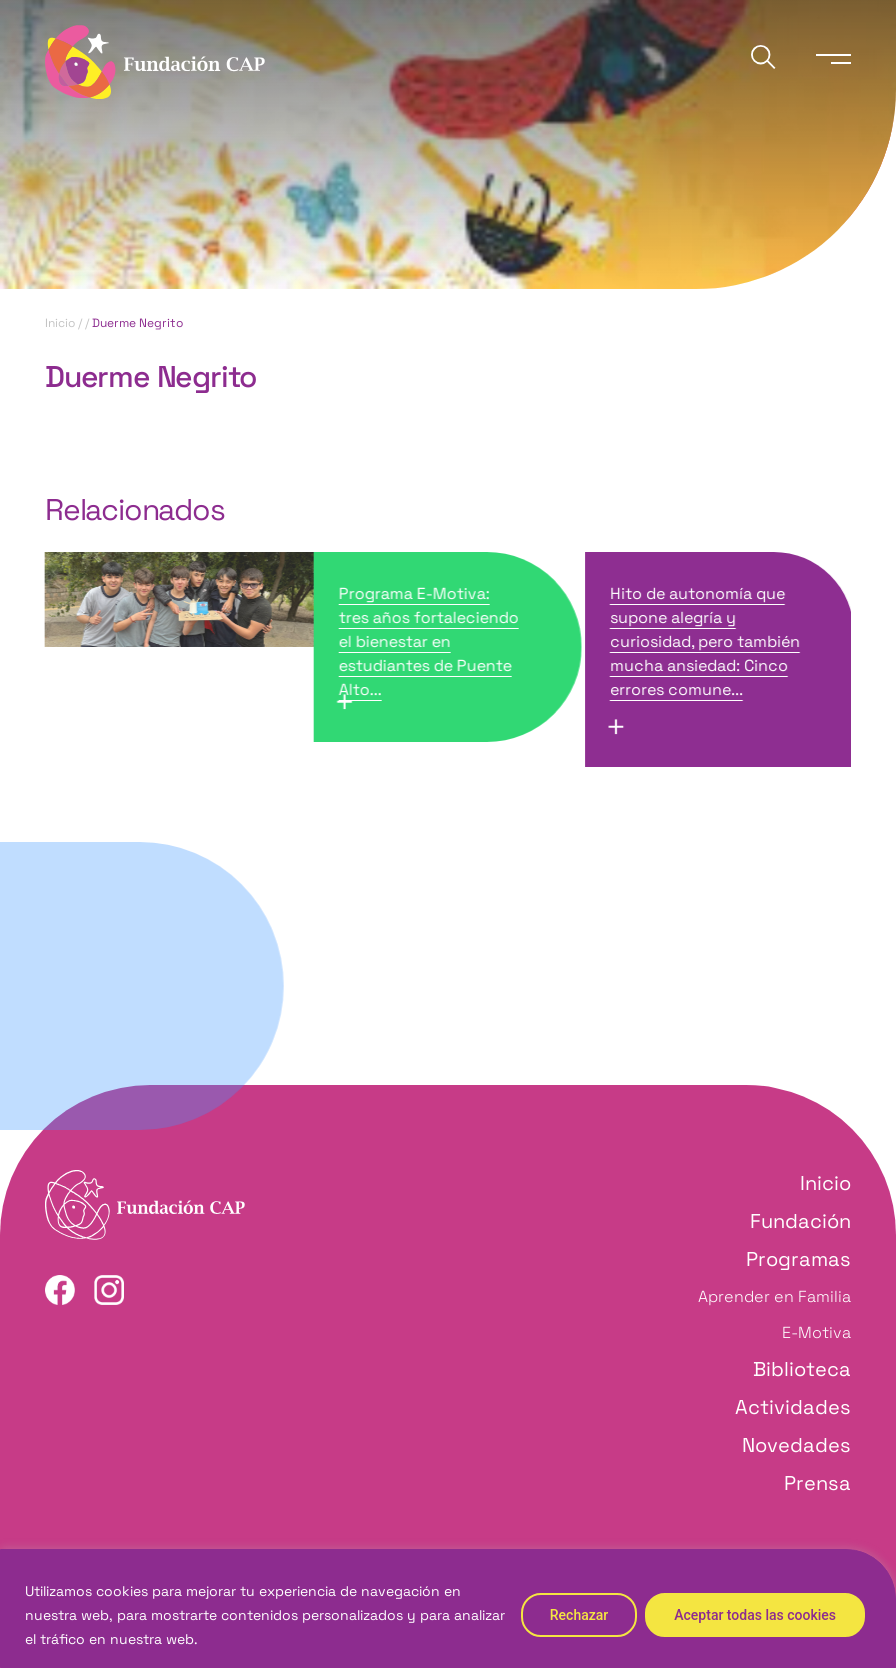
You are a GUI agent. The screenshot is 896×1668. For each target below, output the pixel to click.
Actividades (793, 1407)
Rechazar (579, 1615)
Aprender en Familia (774, 1296)
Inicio (60, 324)
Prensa (817, 1483)
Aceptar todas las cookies (755, 1615)
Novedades (796, 1445)
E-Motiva (816, 1332)
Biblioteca (802, 1369)
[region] (448, 1608)
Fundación (800, 1221)
